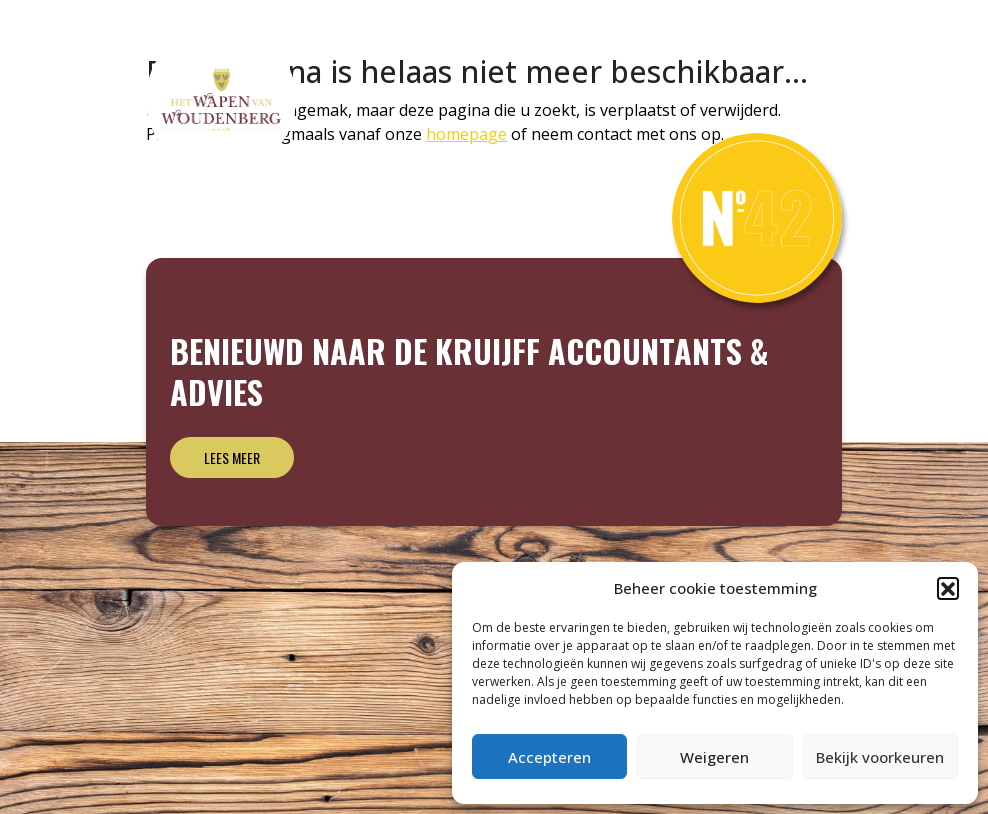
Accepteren (549, 757)
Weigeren (714, 757)
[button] (948, 588)
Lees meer (232, 457)
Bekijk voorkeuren (880, 757)
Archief (797, 43)
